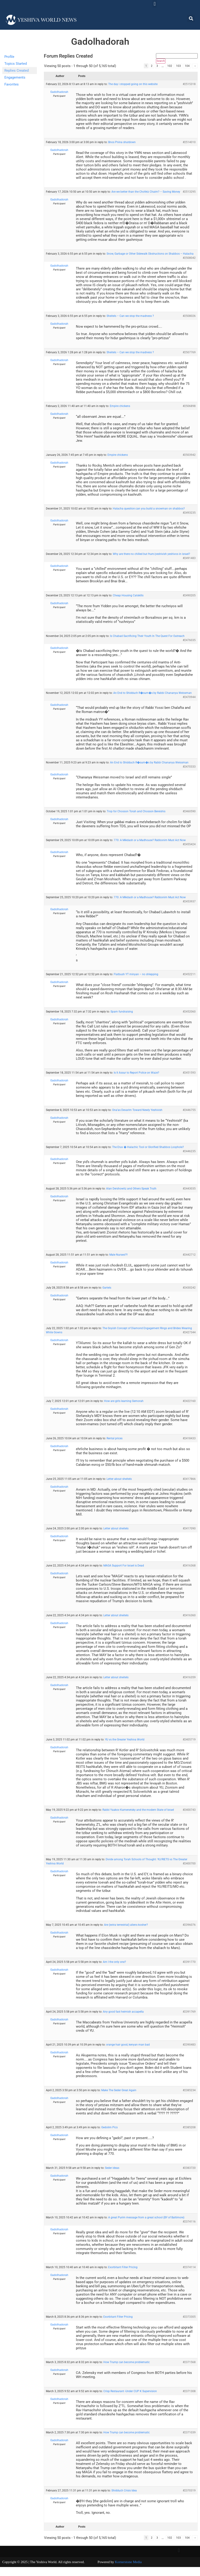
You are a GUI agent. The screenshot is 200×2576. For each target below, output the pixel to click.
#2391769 (189, 2020)
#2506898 (189, 415)
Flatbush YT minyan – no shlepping (136, 983)
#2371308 (189, 2400)
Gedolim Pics (109, 2136)
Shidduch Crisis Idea (124, 2499)
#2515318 (189, 93)
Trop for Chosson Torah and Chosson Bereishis (136, 820)
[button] (154, 4)
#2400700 (189, 1872)
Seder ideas (112, 2177)
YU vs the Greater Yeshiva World (124, 1748)
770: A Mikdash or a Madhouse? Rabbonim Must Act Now (150, 849)
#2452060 (189, 1020)
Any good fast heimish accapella (123, 2020)
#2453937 (189, 910)
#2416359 (189, 1686)
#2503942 (189, 463)
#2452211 (189, 983)
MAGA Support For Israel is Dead (123, 1574)
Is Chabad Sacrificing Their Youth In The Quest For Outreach (147, 644)
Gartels (106, 1296)
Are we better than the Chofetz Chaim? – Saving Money (145, 200)
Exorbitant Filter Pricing (122, 2276)
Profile (9, 57)
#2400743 (189, 1818)
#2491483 (189, 567)
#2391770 (189, 1970)
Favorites (11, 84)
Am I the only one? (114, 1970)
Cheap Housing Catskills (128, 604)
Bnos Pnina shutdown (122, 151)
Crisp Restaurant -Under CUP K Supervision (130, 2400)
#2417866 (189, 1487)
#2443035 (189, 1197)
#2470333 (189, 775)
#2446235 (189, 1160)
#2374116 (189, 2230)
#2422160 (189, 1410)
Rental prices (114, 1447)
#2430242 (189, 1296)
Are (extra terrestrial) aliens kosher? (126, 1933)
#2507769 (189, 361)
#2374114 (189, 2276)
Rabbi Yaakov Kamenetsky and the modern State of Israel (138, 1818)
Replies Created (16, 70)
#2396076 (189, 1933)
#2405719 (189, 1748)
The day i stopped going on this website (133, 93)
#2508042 (189, 266)
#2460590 (189, 820)
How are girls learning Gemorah (123, 1410)
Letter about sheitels (119, 1487)
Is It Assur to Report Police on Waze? (136, 1081)
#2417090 (189, 1537)
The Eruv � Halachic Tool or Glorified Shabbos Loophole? (148, 1156)
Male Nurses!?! (118, 1263)
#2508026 (189, 325)
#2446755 (189, 1119)
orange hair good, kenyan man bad (128, 2053)
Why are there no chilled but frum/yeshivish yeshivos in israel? (151, 563)
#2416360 (189, 1624)
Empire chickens (120, 415)
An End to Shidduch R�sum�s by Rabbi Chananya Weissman (152, 702)
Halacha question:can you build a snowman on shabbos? (149, 517)
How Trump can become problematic (126, 2371)
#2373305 (189, 2325)
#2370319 (189, 2499)
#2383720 (189, 2177)
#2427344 (189, 1341)
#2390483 (189, 2053)
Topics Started (15, 64)
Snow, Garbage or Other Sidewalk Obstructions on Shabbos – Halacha (150, 262)
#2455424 (189, 853)
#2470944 (189, 706)
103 (178, 75)
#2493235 (189, 521)
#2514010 (189, 151)
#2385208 (189, 2136)
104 (187, 75)
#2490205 (189, 604)
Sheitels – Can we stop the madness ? (130, 325)
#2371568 (189, 2371)
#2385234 (189, 2099)
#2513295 (189, 200)
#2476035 (189, 649)
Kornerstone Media (128, 2571)
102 (169, 75)
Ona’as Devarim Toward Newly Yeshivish (137, 1119)
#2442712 (189, 1263)
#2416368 (189, 1574)
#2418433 (189, 1447)
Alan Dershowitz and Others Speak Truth (131, 1197)
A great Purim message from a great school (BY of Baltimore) (146, 2226)
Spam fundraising (121, 1020)
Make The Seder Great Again (118, 2099)
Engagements (14, 77)
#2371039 (189, 2441)
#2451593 (189, 1081)
